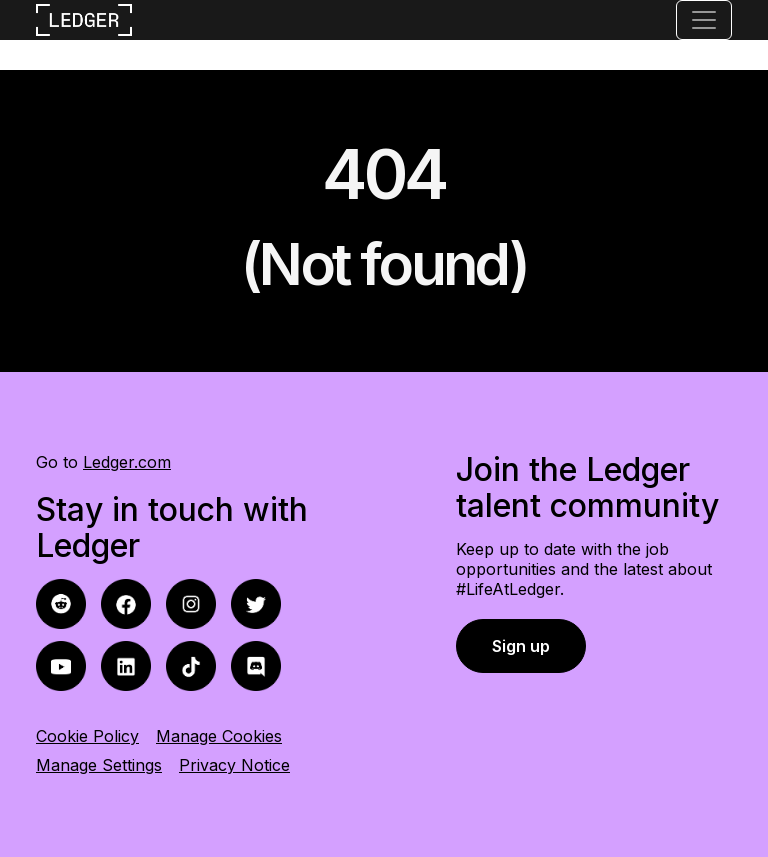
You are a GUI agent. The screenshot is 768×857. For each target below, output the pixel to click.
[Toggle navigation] (704, 20)
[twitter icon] (256, 602)
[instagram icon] (191, 602)
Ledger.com (127, 462)
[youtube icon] (61, 664)
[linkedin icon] (126, 664)
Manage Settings (99, 765)
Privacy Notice (234, 765)
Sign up (521, 646)
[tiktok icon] (191, 664)
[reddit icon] (126, 602)
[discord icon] (256, 664)
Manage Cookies (219, 736)
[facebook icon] (61, 602)
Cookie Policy (87, 736)
